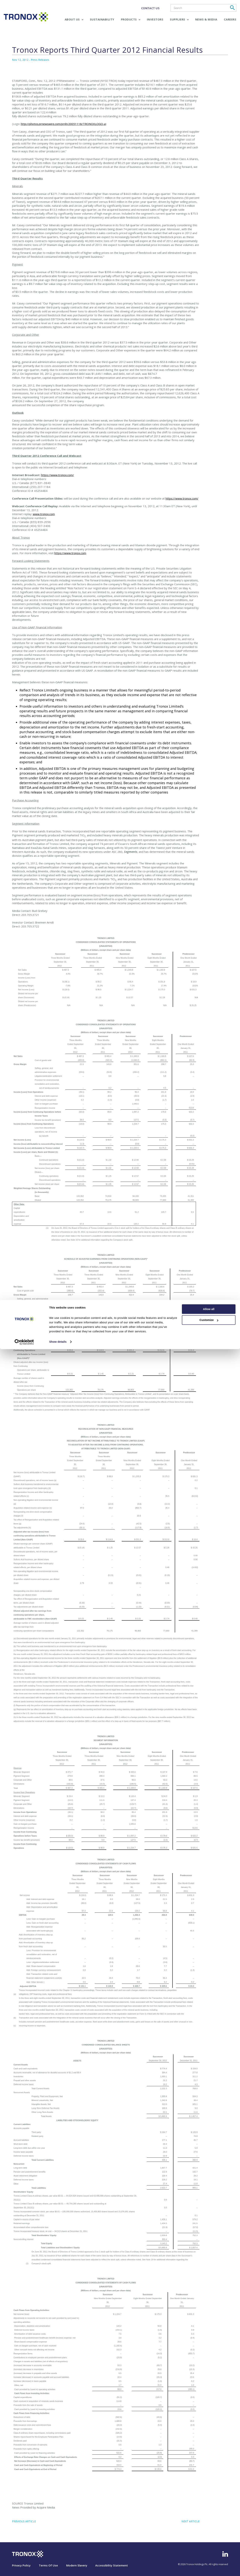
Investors (155, 19)
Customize (209, 2546)
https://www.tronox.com (70, 553)
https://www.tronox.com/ (57, 475)
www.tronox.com (44, 514)
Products (130, 19)
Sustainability (102, 19)
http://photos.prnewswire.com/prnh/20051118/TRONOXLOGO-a (63, 124)
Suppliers (179, 19)
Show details (58, 2568)
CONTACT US (150, 8)
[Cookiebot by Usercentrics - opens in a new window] (24, 2568)
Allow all (208, 2536)
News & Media (206, 19)
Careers (230, 19)
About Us (74, 19)
